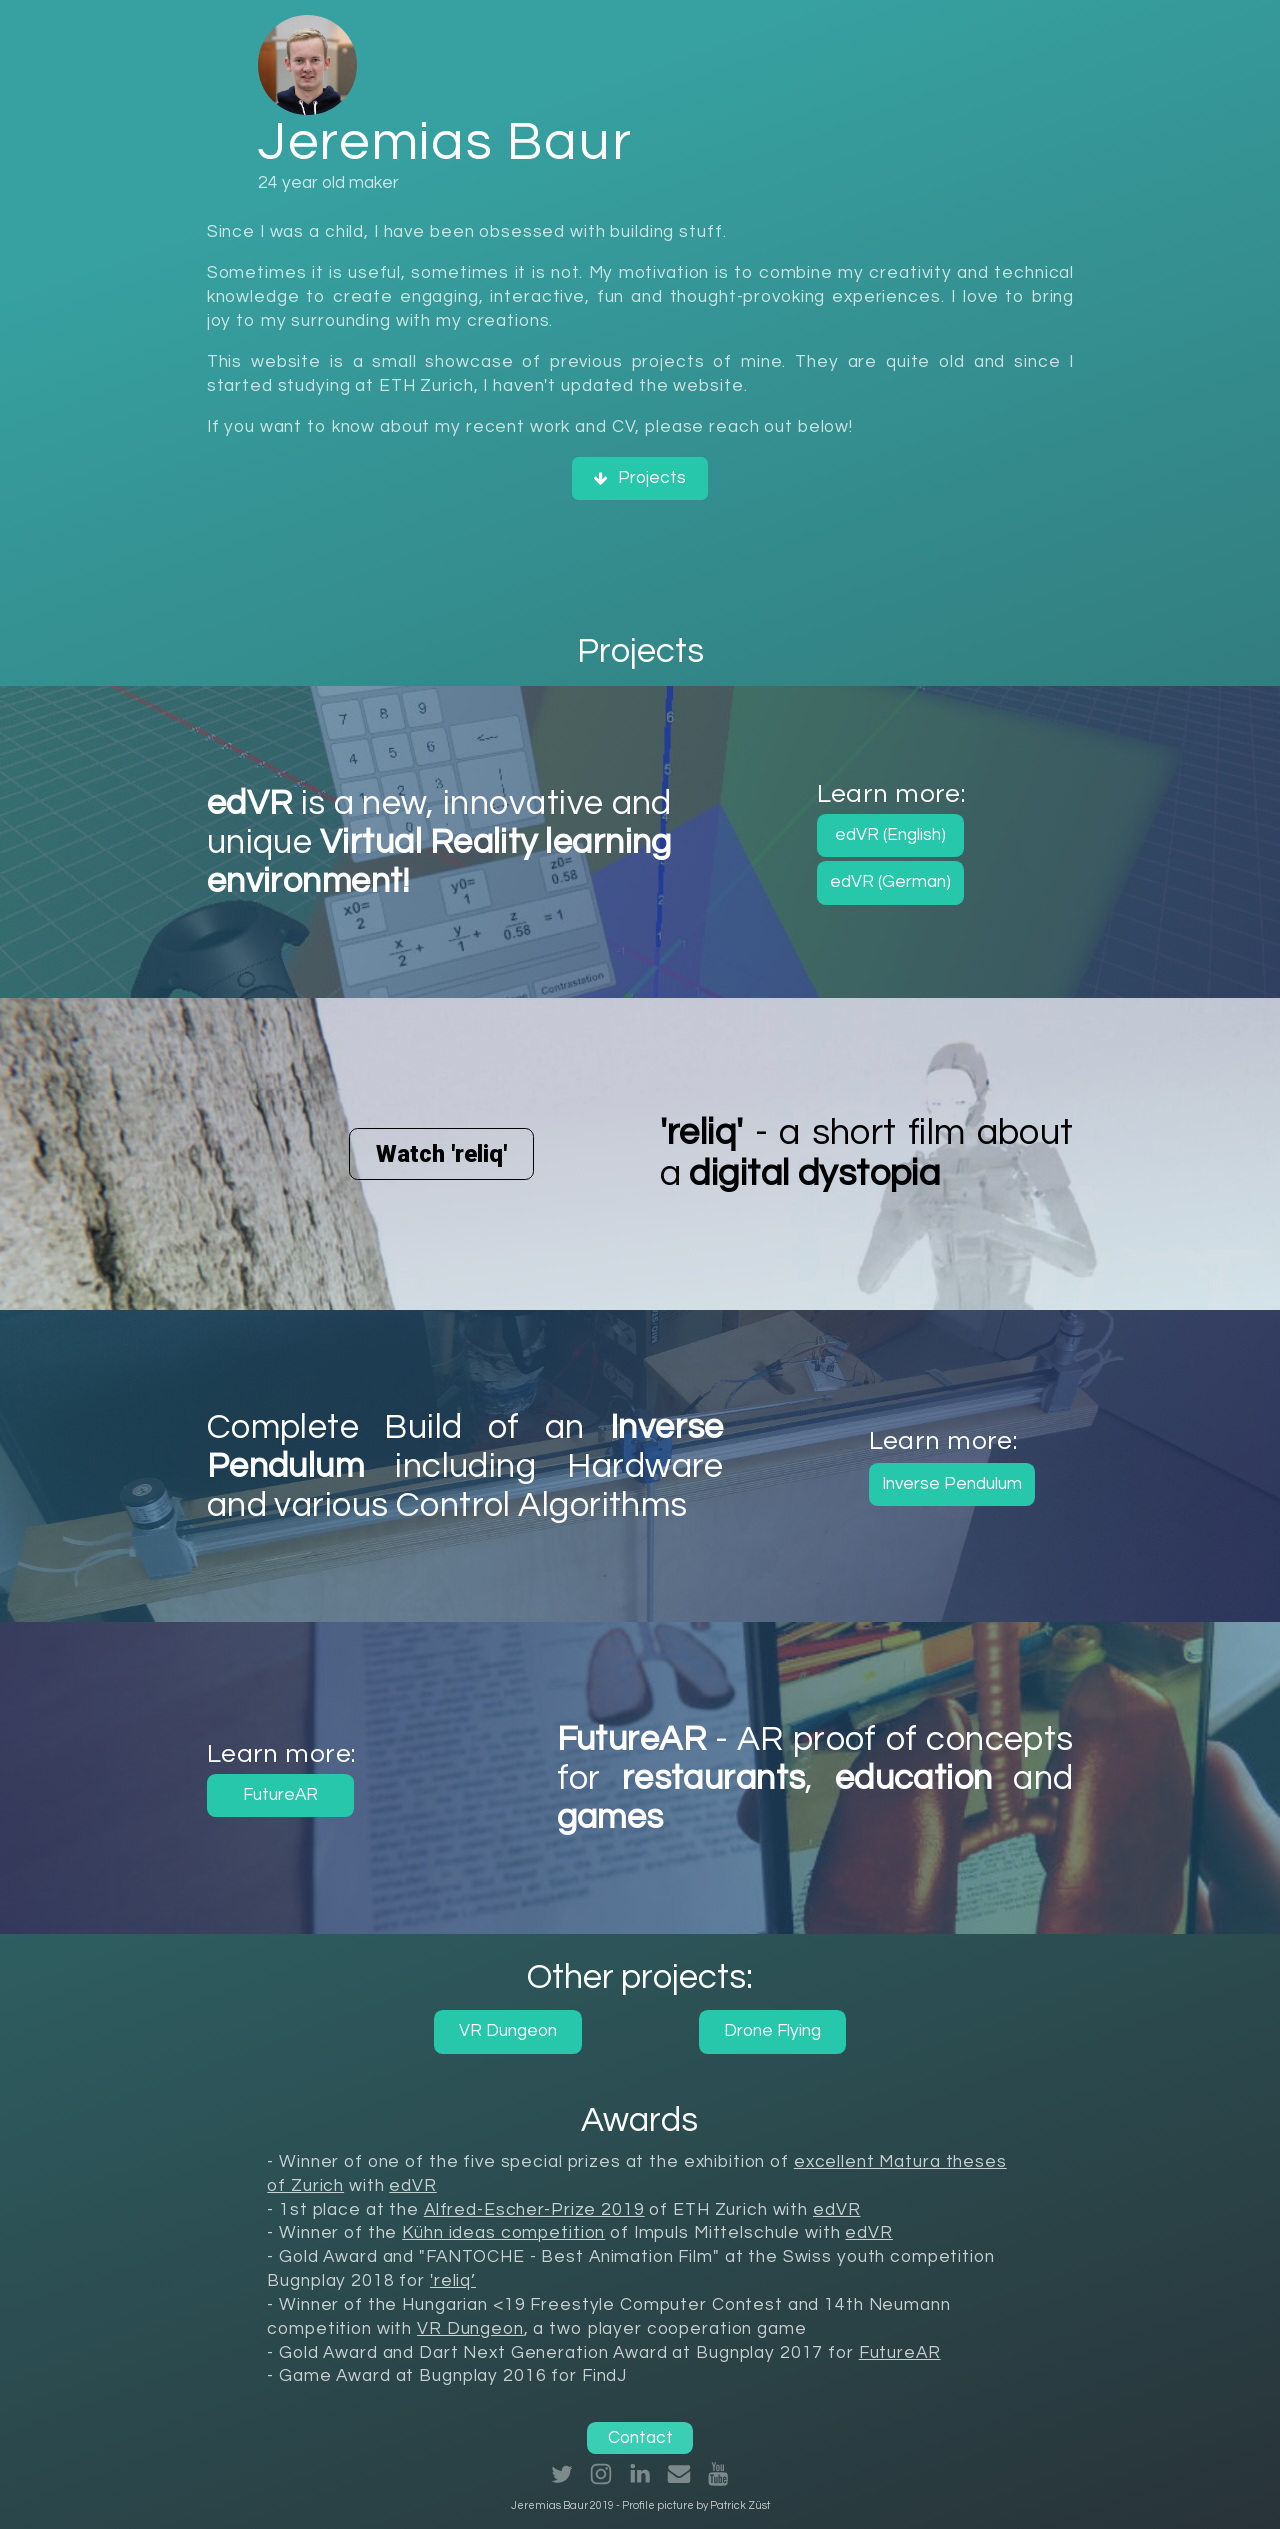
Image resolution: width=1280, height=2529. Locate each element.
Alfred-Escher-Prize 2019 (534, 2210)
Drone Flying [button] (772, 2031)
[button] (640, 478)
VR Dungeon (470, 2329)
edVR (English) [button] (890, 835)
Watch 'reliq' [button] (441, 1154)
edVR (412, 2186)
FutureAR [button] (280, 1795)
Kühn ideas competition (503, 2233)
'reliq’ (453, 2281)
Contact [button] (640, 2438)
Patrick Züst (740, 2505)
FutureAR (900, 2353)
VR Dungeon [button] (508, 2031)
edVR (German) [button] (890, 882)
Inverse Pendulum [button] (952, 1484)
